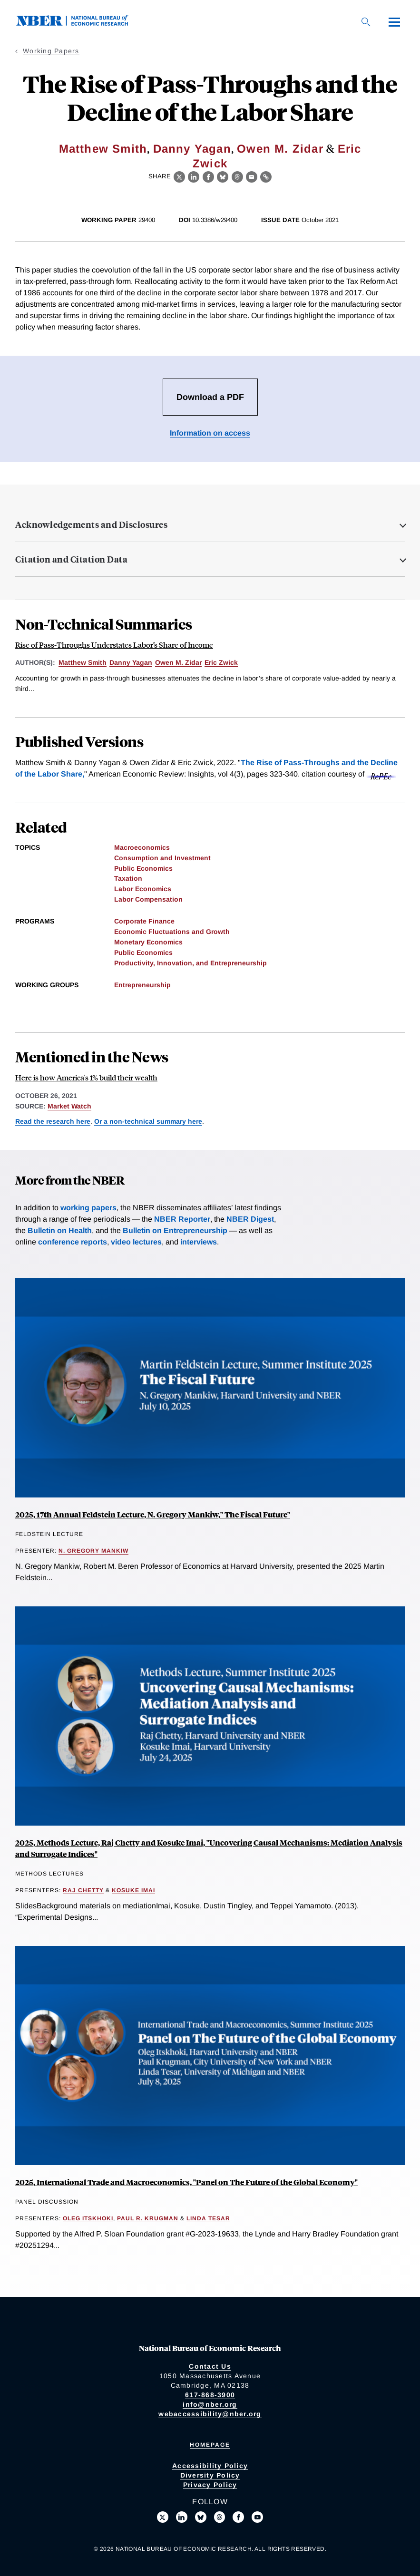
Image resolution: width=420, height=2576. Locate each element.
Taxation (128, 878)
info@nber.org (210, 2404)
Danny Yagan (192, 148)
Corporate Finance (144, 921)
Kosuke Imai (133, 1890)
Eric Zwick (221, 662)
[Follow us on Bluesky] (200, 2517)
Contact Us (210, 2366)
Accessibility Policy (210, 2465)
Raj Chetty (83, 1890)
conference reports (72, 1242)
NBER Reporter (182, 1219)
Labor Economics (142, 889)
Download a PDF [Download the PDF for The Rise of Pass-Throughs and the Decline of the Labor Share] (210, 397)
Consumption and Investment (162, 858)
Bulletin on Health (60, 1230)
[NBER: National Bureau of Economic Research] (80, 23)
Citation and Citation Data (71, 559)
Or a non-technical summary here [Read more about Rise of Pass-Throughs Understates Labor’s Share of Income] (148, 1121)
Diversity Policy (210, 2475)
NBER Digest (250, 1219)
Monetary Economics (148, 942)
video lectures (136, 1242)
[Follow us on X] (162, 2517)
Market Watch (69, 1106)
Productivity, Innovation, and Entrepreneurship (190, 963)
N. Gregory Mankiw (93, 1550)
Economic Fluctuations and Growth (172, 931)
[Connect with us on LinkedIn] (181, 2517)
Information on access (210, 433)
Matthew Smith (103, 148)
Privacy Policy (210, 2485)
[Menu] (394, 21)
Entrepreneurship (142, 985)
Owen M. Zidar (280, 148)
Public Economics (143, 868)
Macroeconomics (142, 847)
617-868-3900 (210, 2395)
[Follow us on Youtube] (257, 2517)
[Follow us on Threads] (219, 2517)
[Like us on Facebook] (238, 2517)
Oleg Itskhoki (88, 2218)
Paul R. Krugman (147, 2218)
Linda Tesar (208, 2218)
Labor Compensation (148, 899)
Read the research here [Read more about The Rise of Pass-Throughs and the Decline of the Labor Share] (52, 1121)
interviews (198, 1242)
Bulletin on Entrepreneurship (175, 1230)
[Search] (365, 21)
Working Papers (51, 51)
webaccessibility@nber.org (209, 2414)
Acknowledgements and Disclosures (91, 524)
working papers (88, 1208)
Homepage (210, 2444)
